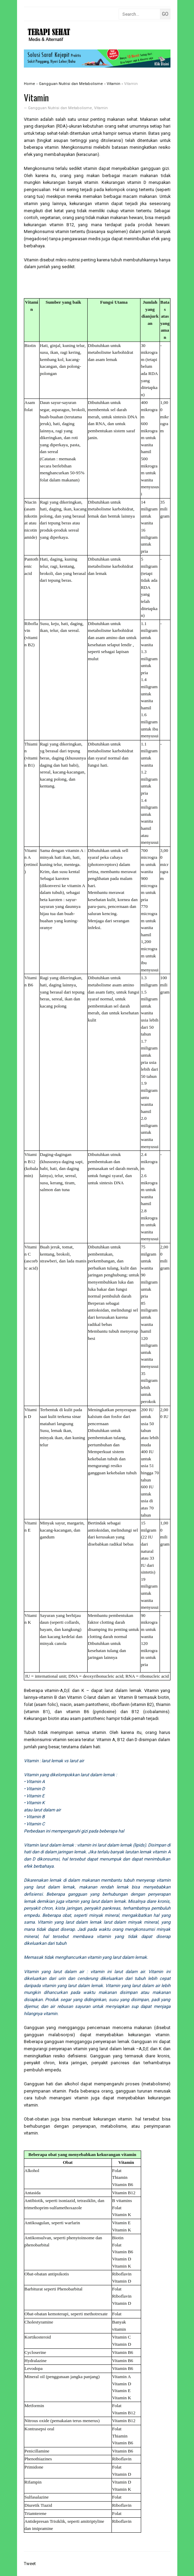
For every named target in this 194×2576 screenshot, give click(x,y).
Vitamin (101, 108)
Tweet (30, 2563)
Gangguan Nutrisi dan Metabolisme (60, 108)
